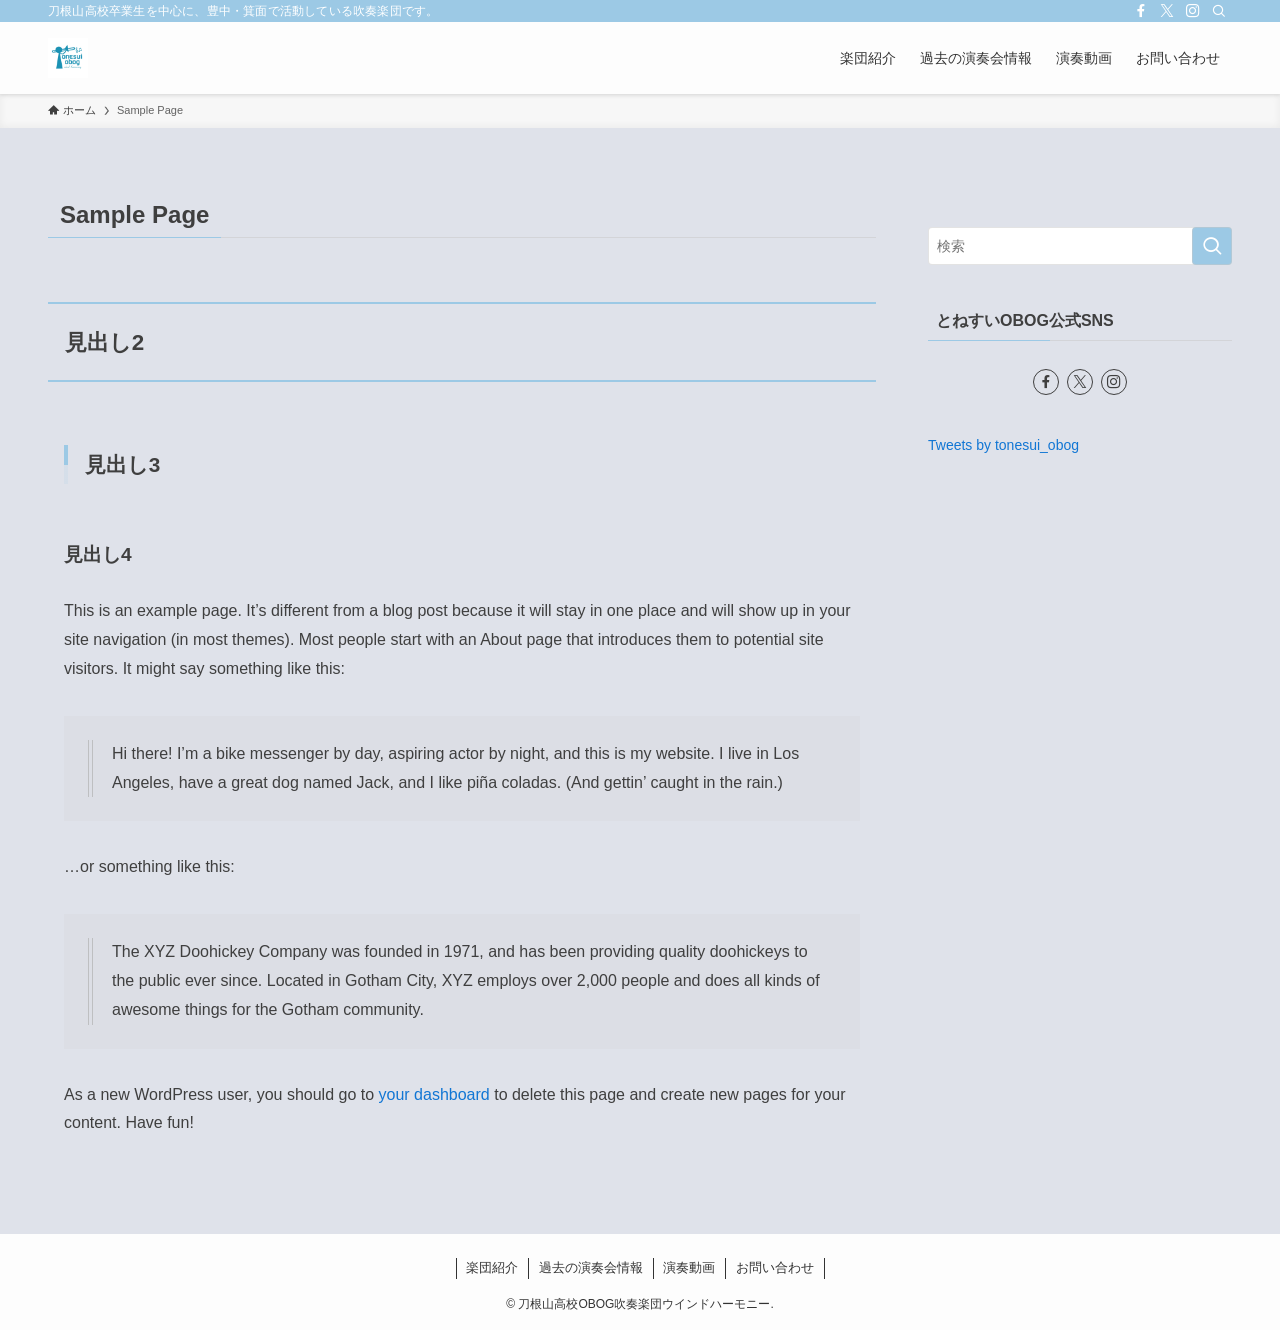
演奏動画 (689, 1267)
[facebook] (1141, 11)
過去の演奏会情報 (591, 1267)
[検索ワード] (1080, 246)
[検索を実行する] (1212, 246)
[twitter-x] (1167, 11)
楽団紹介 (492, 1267)
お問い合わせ (775, 1267)
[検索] (1219, 11)
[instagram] (1193, 11)
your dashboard (434, 1094)
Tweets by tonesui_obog (1003, 445)
